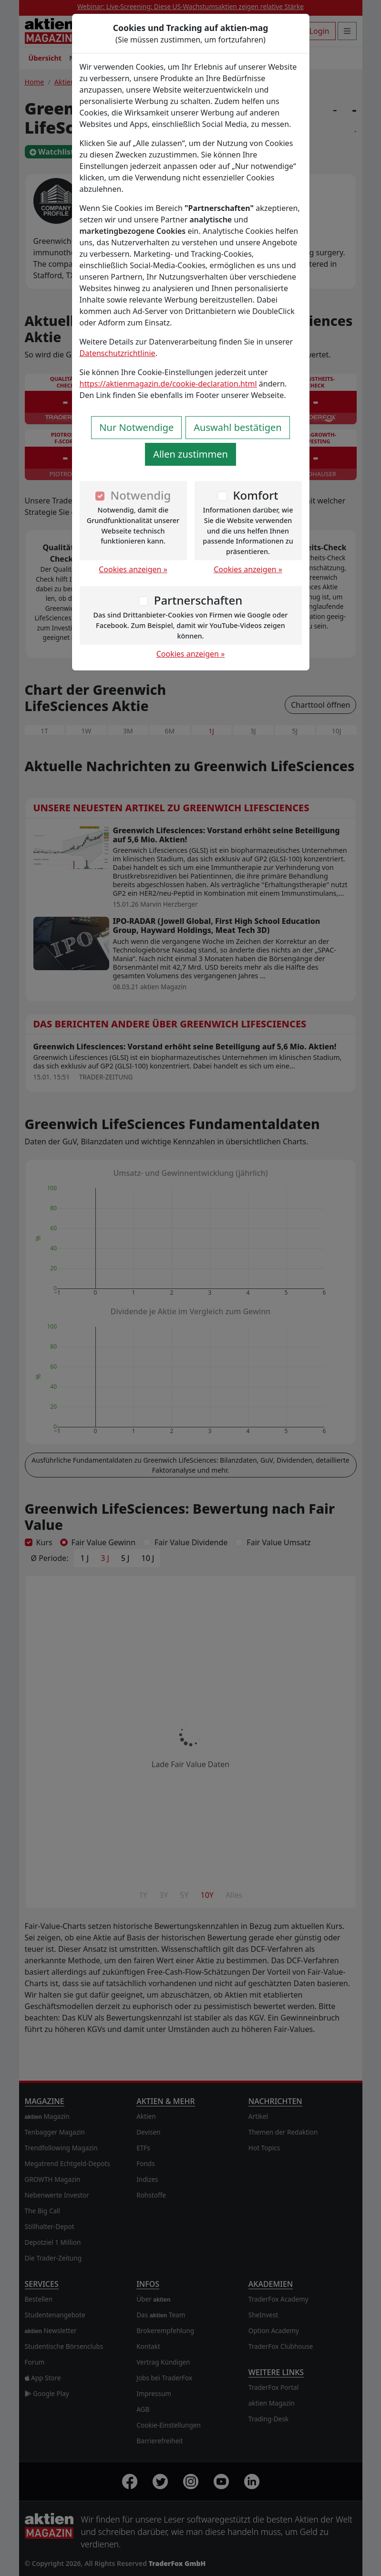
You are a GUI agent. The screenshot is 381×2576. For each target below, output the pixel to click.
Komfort (255, 495)
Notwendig (141, 495)
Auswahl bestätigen (237, 427)
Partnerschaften (198, 600)
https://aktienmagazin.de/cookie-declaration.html (168, 383)
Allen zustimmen (190, 454)
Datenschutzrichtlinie (117, 353)
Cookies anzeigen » (133, 569)
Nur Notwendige (136, 427)
